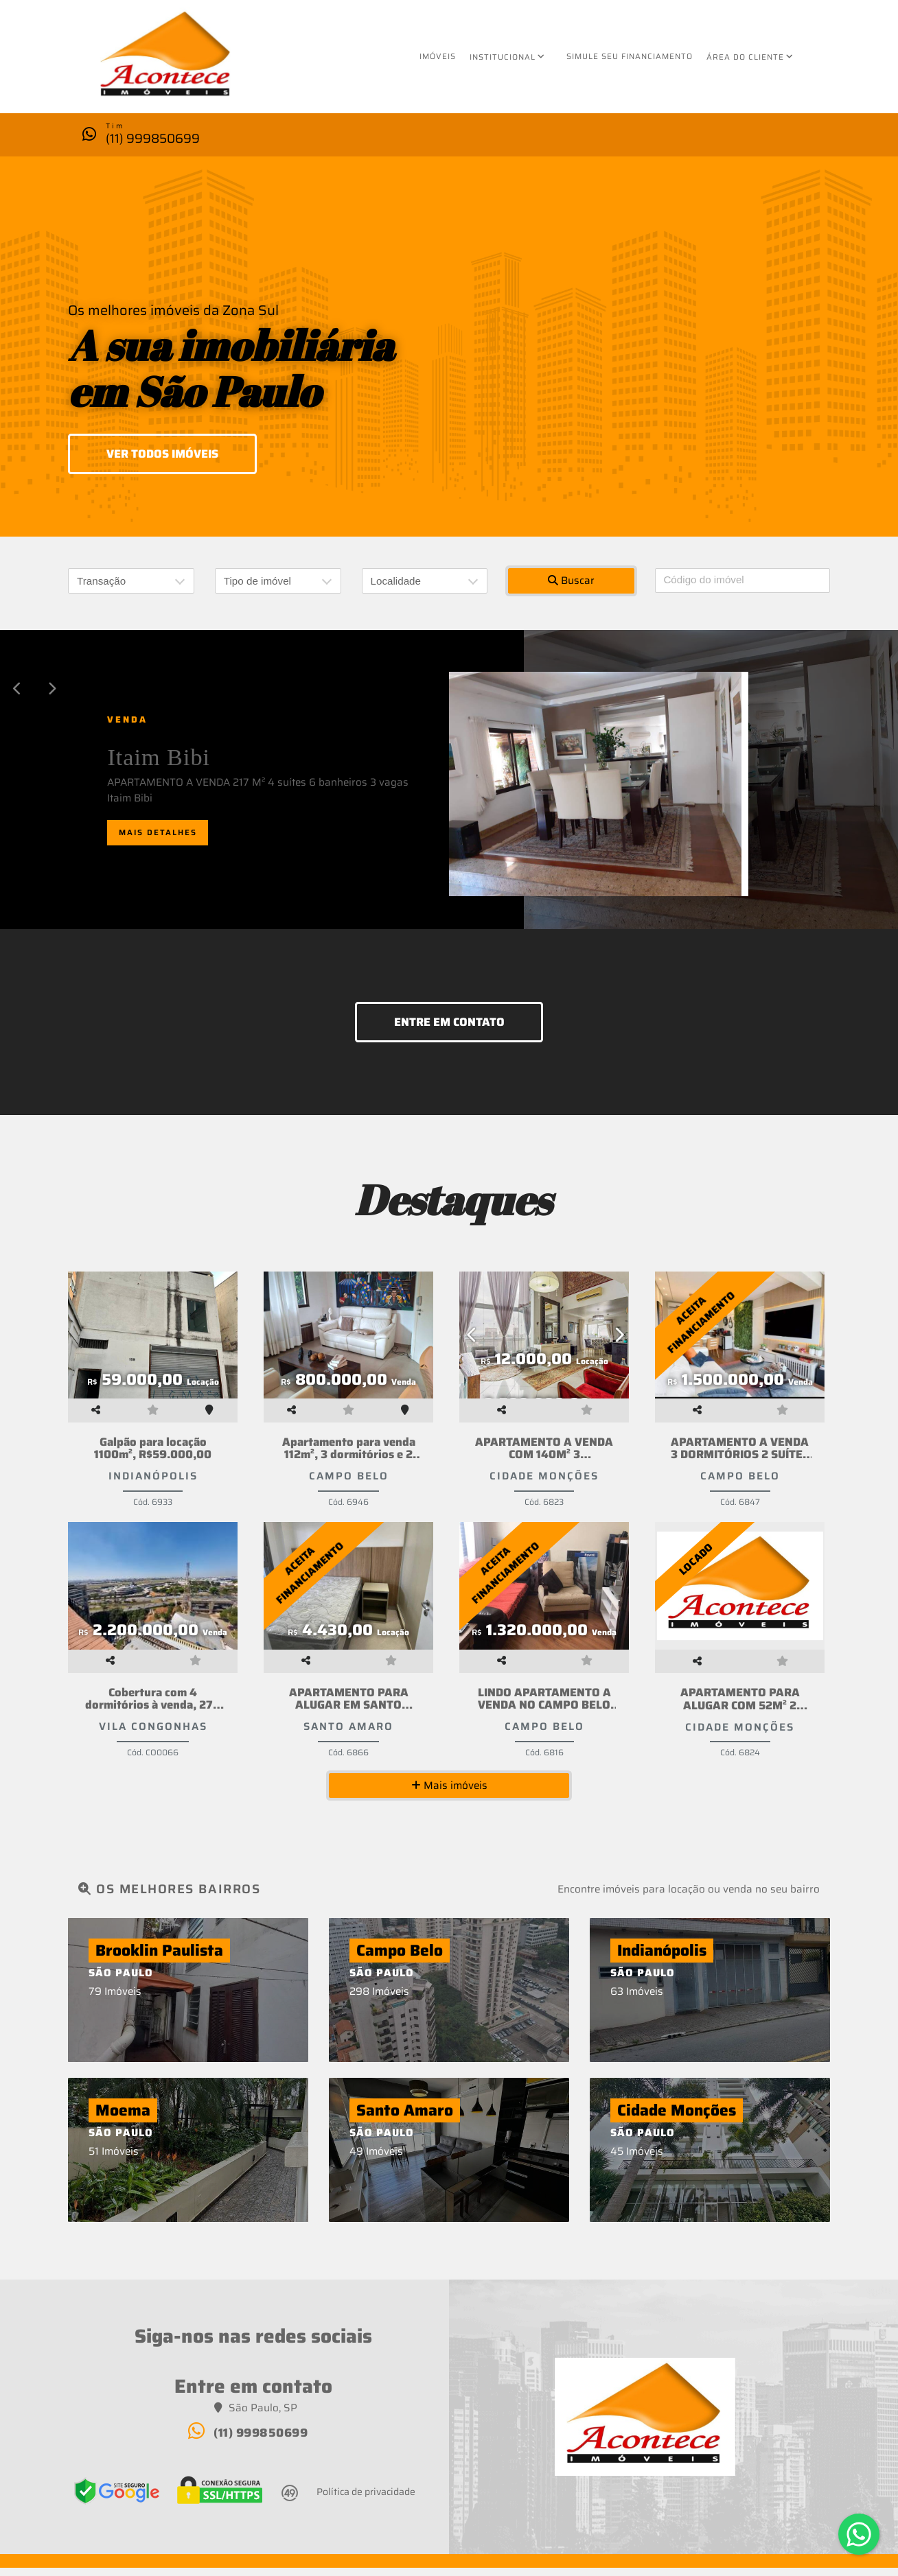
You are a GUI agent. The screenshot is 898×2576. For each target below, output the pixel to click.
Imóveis (437, 56)
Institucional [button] (503, 57)
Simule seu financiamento (629, 56)
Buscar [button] (571, 580)
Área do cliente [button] (745, 57)
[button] (17, 689)
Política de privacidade (365, 2499)
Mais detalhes (158, 832)
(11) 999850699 (153, 138)
